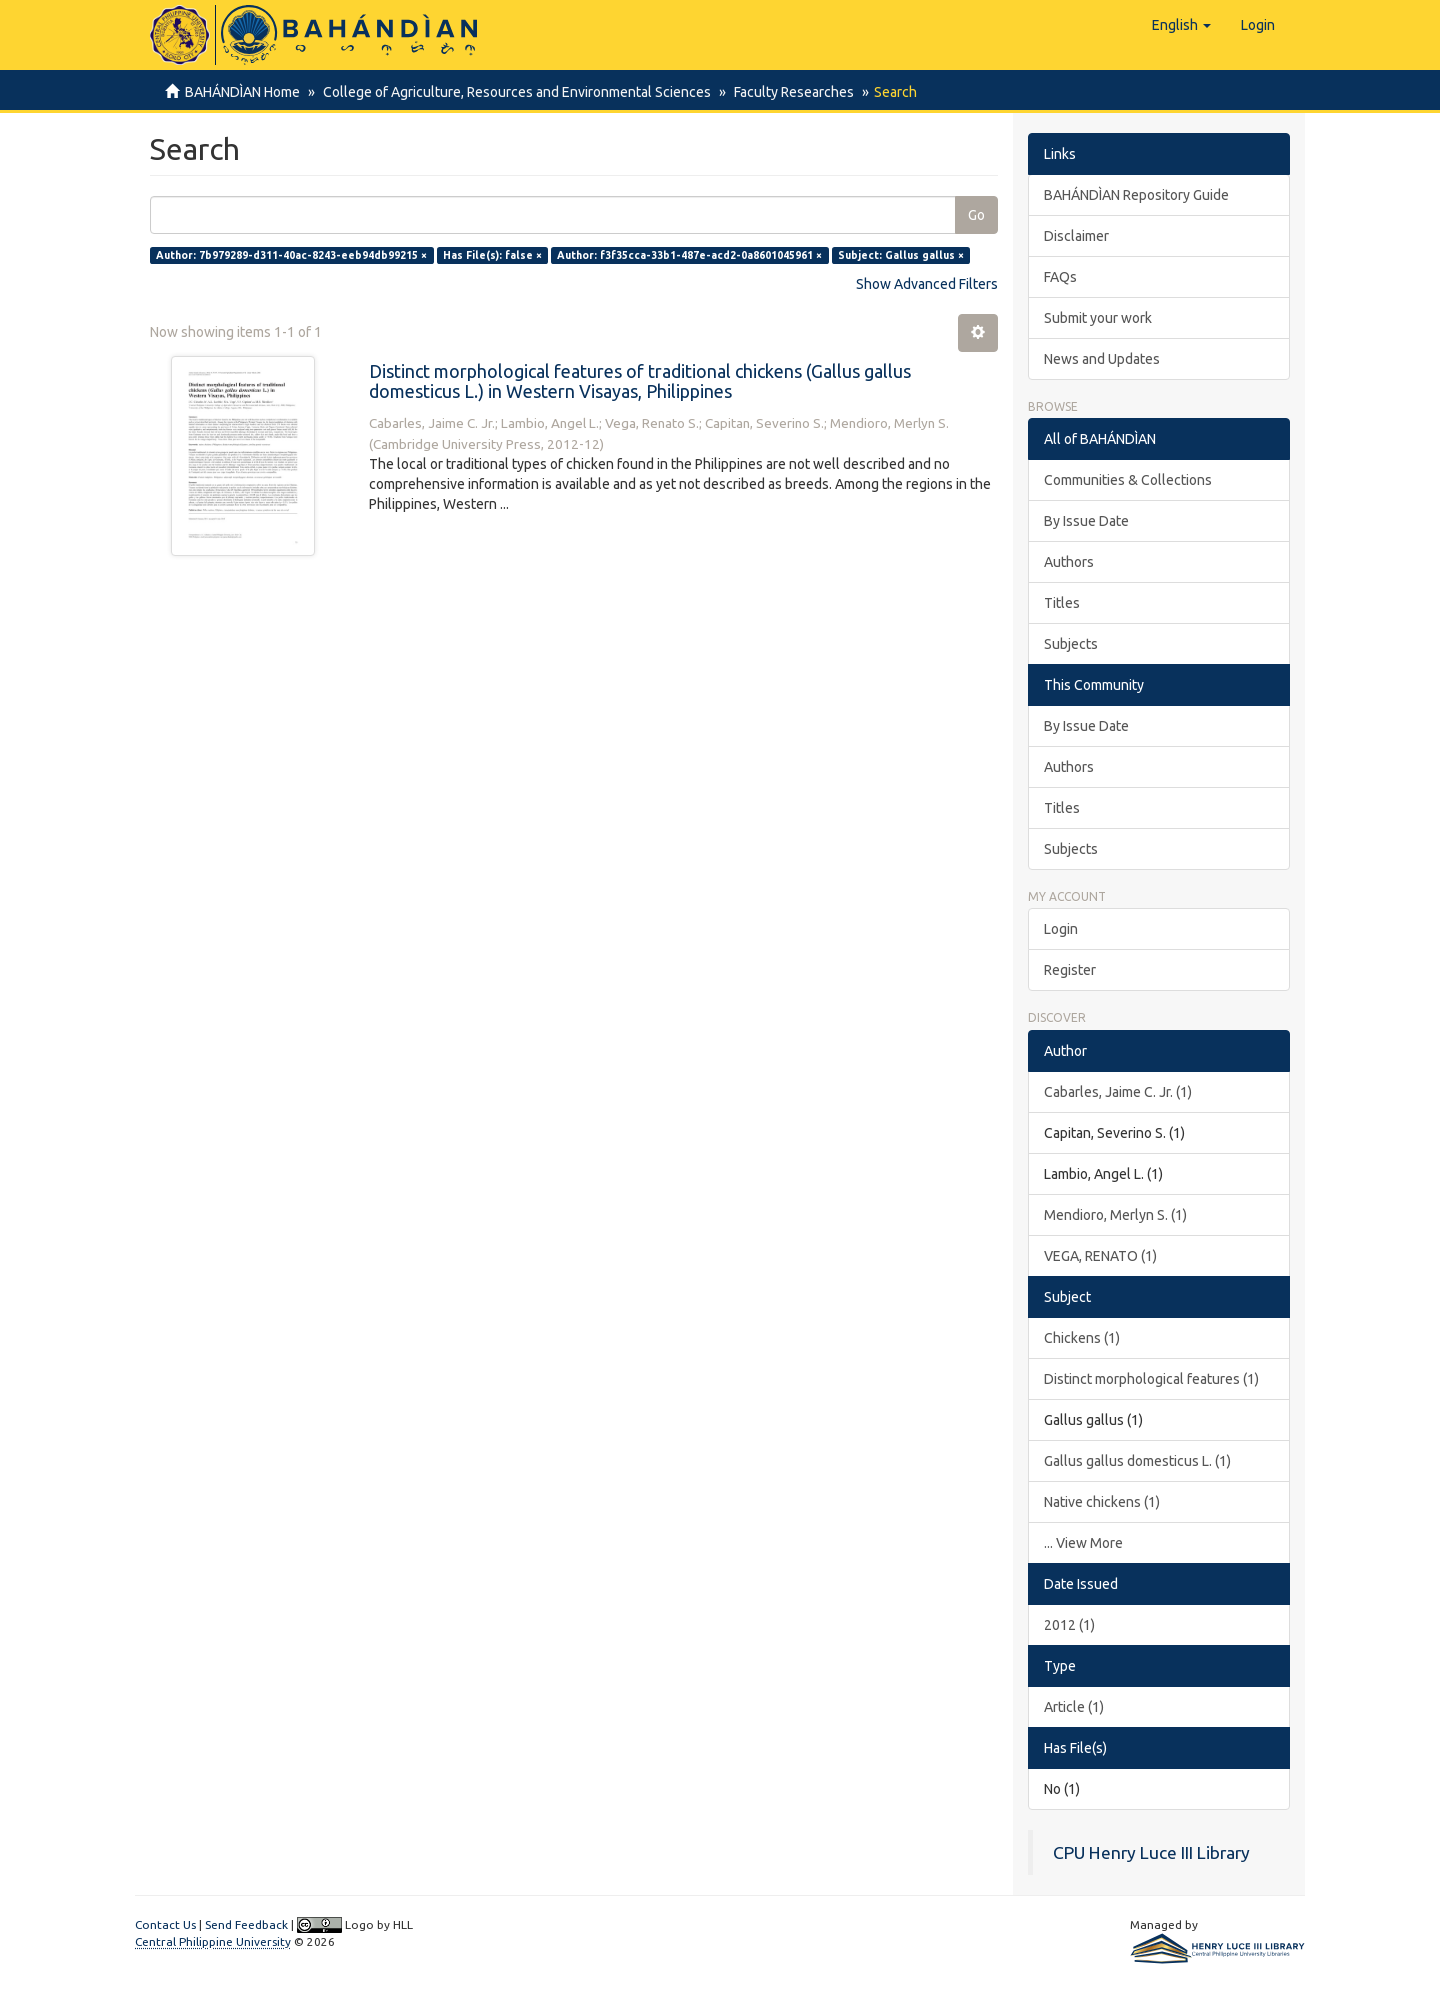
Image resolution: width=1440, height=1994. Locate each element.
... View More (1083, 1543)
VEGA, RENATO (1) (1100, 1256)
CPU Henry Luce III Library (1151, 1852)
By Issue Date (1086, 521)
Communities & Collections (1128, 480)
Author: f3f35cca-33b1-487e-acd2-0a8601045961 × (689, 255)
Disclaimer (1076, 236)
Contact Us (165, 1924)
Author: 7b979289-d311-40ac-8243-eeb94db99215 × (291, 255)
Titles (1062, 603)
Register (1070, 970)
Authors (1069, 562)
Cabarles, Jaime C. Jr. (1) (1118, 1092)
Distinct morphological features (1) (1151, 1379)
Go (976, 215)
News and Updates (1102, 359)
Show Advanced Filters (927, 284)
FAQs (1060, 277)
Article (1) (1074, 1707)
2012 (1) (1069, 1625)
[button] (1181, 25)
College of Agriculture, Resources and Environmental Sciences (514, 92)
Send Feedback (246, 1924)
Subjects (1071, 644)
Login (1061, 929)
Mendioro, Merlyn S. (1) (1115, 1215)
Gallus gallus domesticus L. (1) (1137, 1461)
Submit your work (1098, 318)
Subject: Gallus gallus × (901, 255)
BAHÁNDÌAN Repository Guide (1136, 195)
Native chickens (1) (1102, 1502)
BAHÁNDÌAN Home (242, 92)
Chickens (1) (1082, 1338)
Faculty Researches (788, 92)
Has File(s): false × (492, 255)
